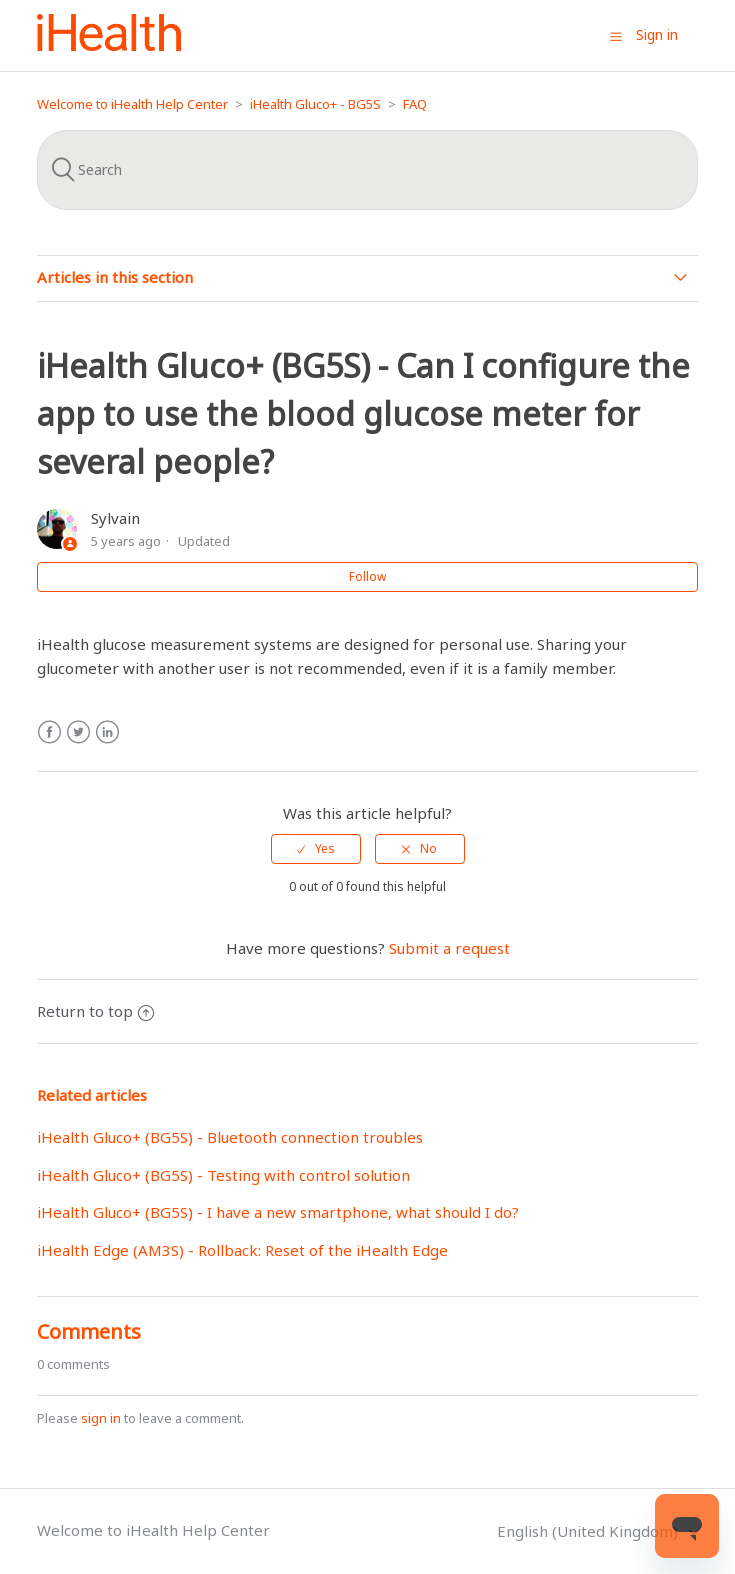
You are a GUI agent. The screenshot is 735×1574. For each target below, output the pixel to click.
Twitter (78, 732)
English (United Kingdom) (589, 1531)
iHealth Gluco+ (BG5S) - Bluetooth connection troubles (230, 1137)
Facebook (49, 732)
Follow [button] (367, 576)
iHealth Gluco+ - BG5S (315, 104)
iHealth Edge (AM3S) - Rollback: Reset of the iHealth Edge (242, 1250)
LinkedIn (107, 732)
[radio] (316, 849)
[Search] (368, 170)
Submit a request (449, 948)
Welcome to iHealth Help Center (132, 104)
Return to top (95, 1011)
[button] (616, 36)
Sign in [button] (657, 34)
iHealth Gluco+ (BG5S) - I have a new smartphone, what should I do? (278, 1212)
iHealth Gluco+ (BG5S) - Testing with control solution (223, 1175)
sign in (101, 1418)
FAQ (415, 104)
